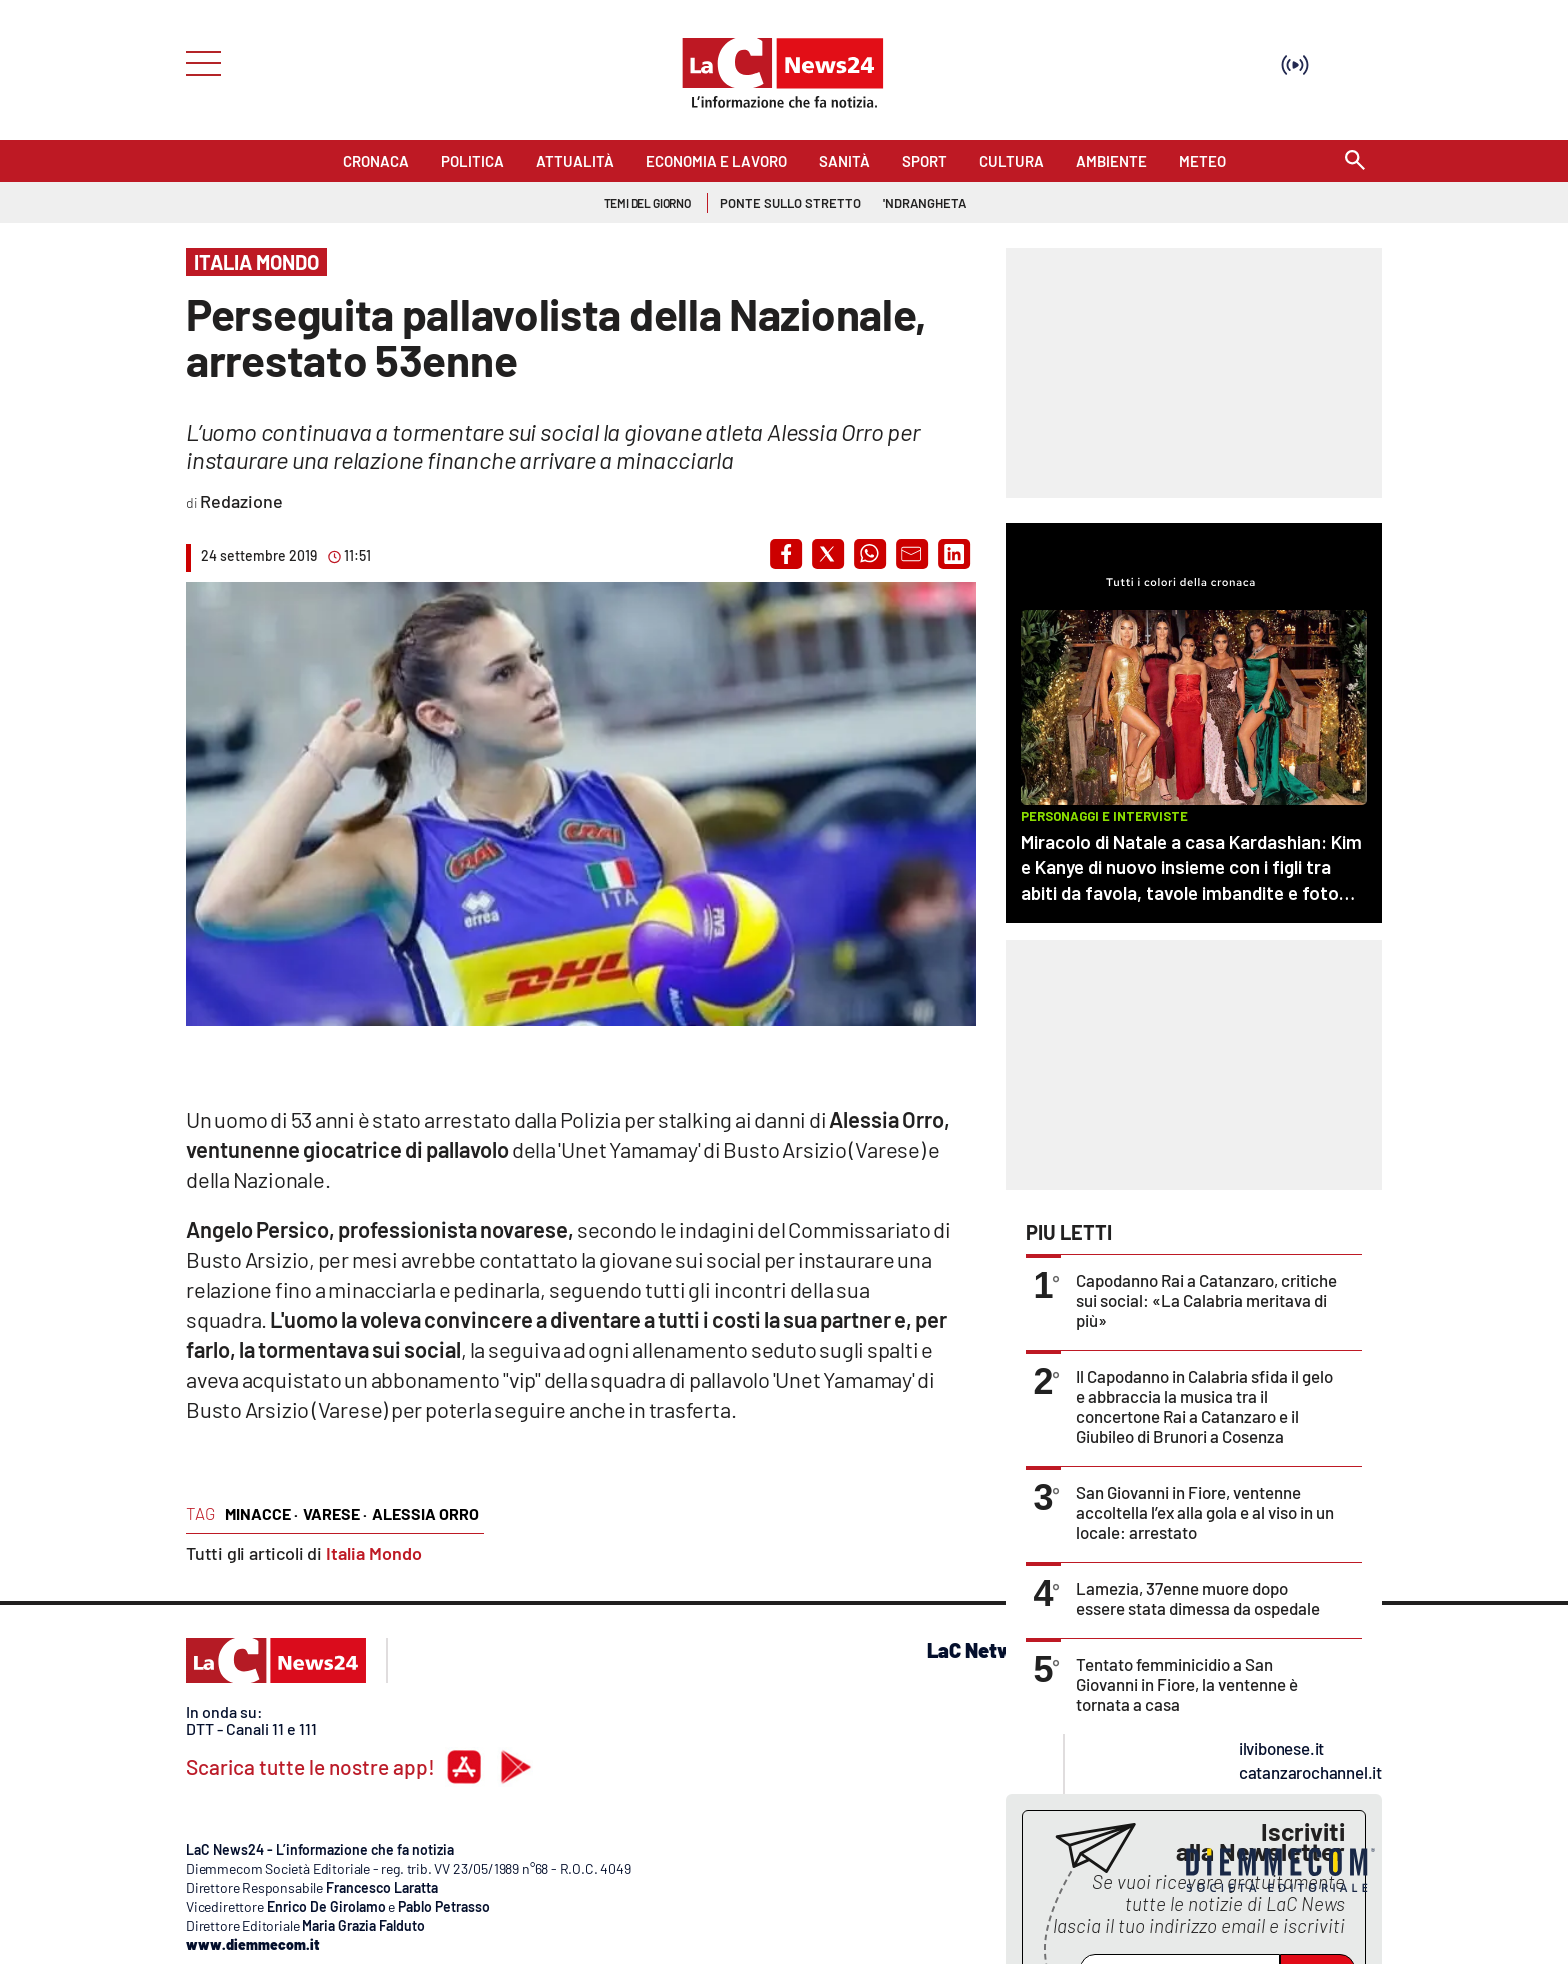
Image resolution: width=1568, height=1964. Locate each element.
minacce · (261, 1513)
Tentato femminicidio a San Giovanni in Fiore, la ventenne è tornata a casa (1187, 1684)
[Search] (1355, 161)
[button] (786, 554)
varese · (335, 1513)
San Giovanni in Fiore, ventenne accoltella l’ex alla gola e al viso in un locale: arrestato (1205, 1512)
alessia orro (425, 1513)
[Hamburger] (197, 61)
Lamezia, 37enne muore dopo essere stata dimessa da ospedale (1198, 1598)
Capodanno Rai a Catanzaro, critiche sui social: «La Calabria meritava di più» (1206, 1300)
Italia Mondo (374, 1553)
